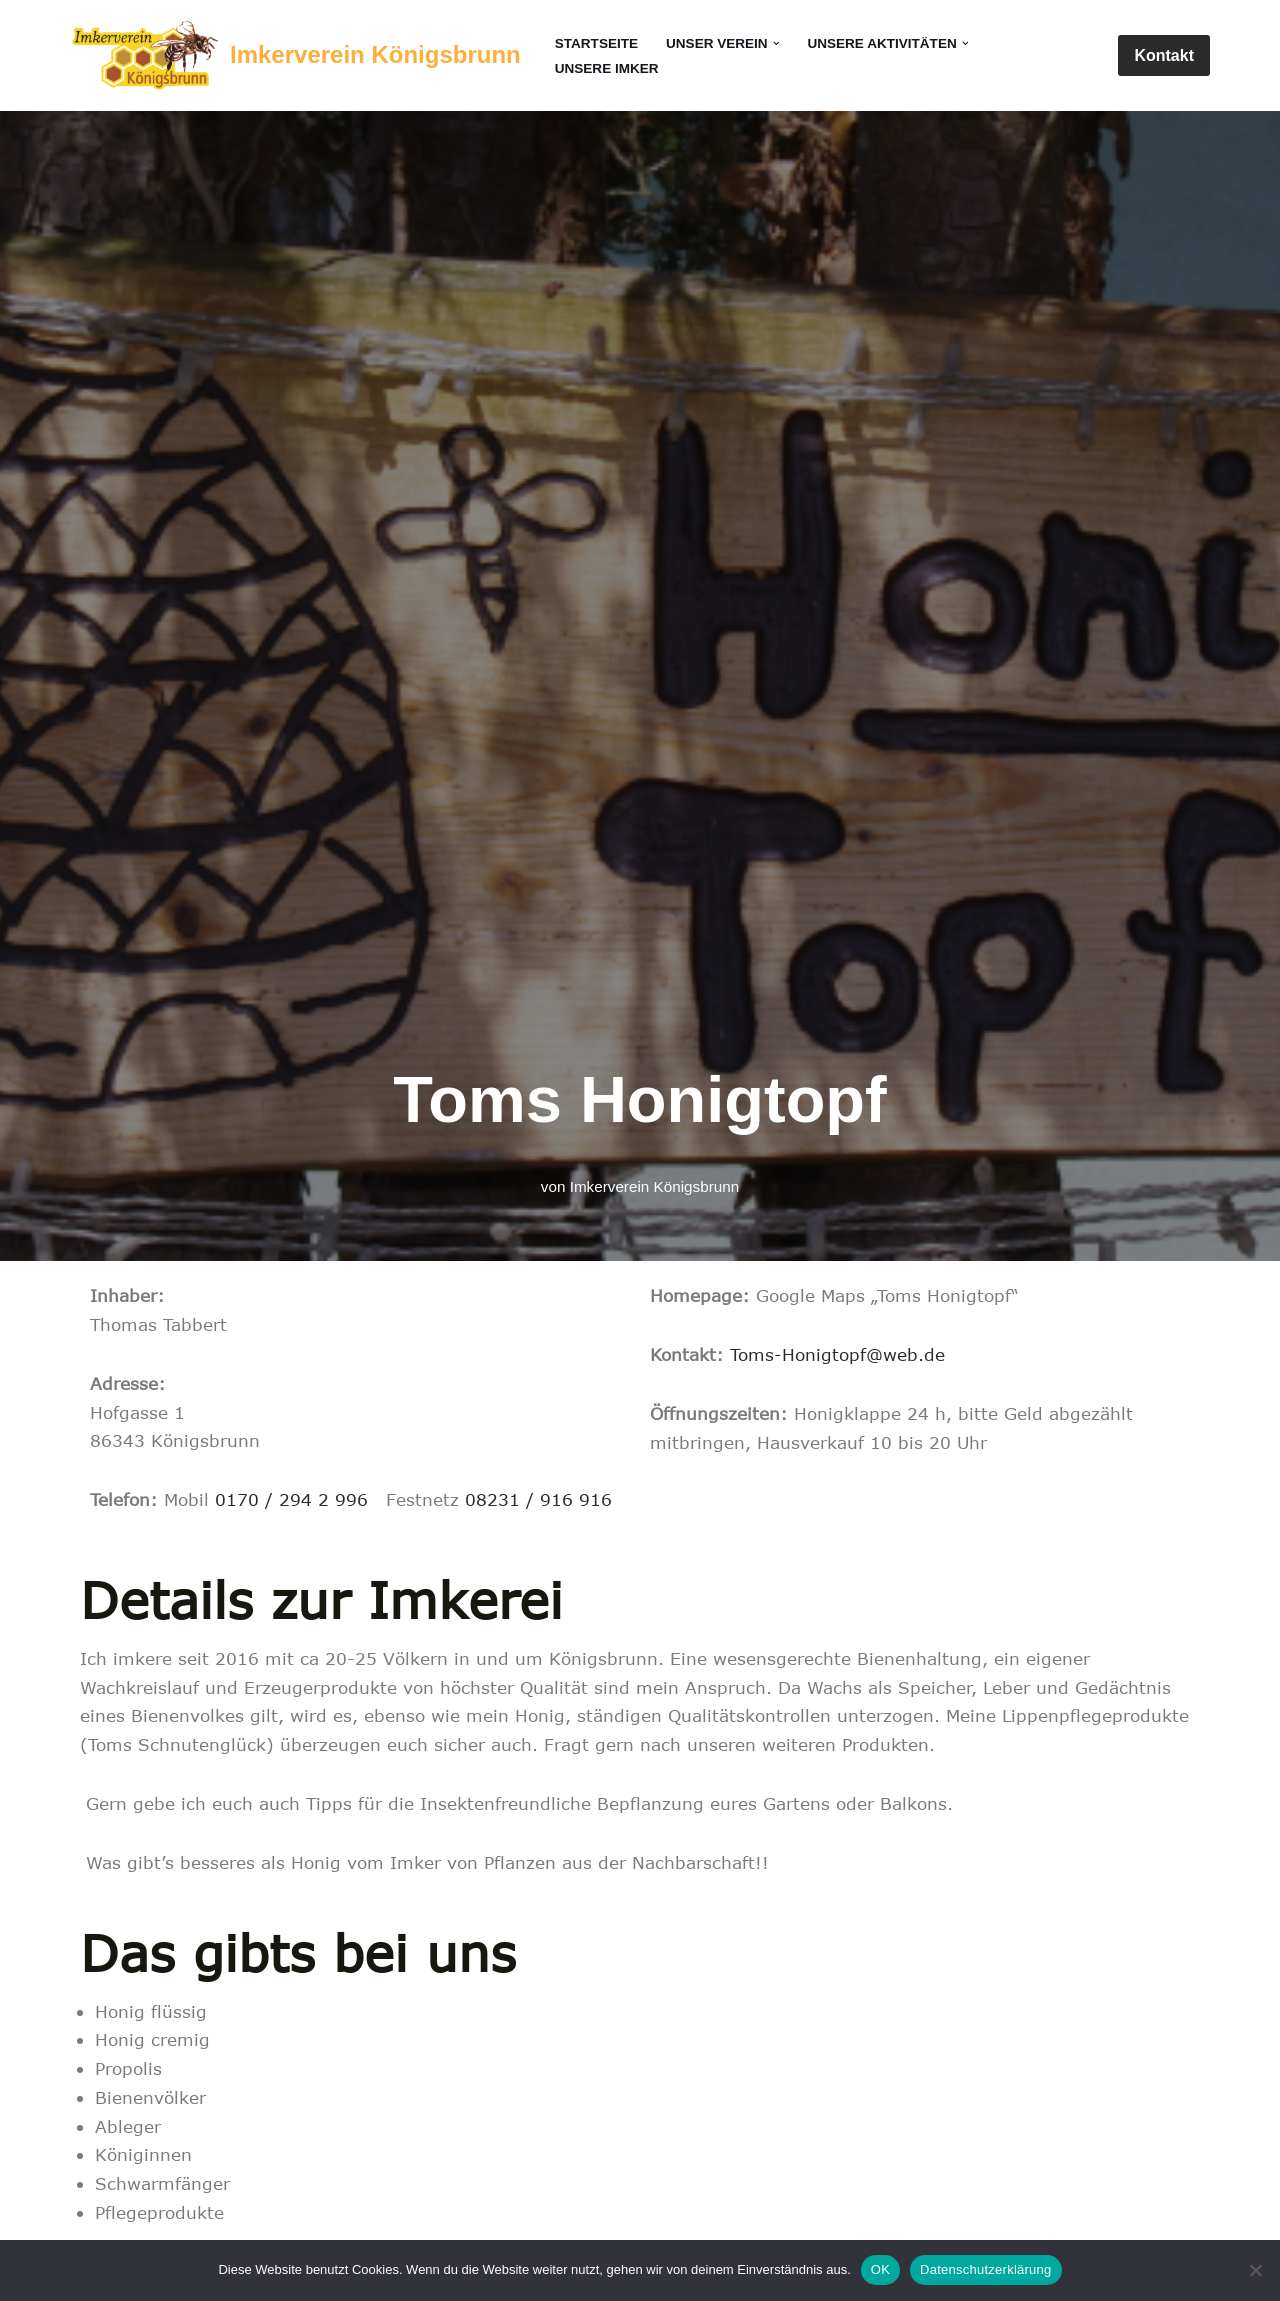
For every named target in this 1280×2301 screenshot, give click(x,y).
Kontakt (1164, 55)
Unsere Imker (607, 68)
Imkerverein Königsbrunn (654, 1185)
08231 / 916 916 (538, 1500)
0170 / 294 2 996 (291, 1500)
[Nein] (1255, 2270)
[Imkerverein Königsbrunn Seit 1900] (295, 55)
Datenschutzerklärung (985, 2269)
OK (880, 2269)
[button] (776, 43)
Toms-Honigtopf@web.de (837, 1354)
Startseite (597, 43)
